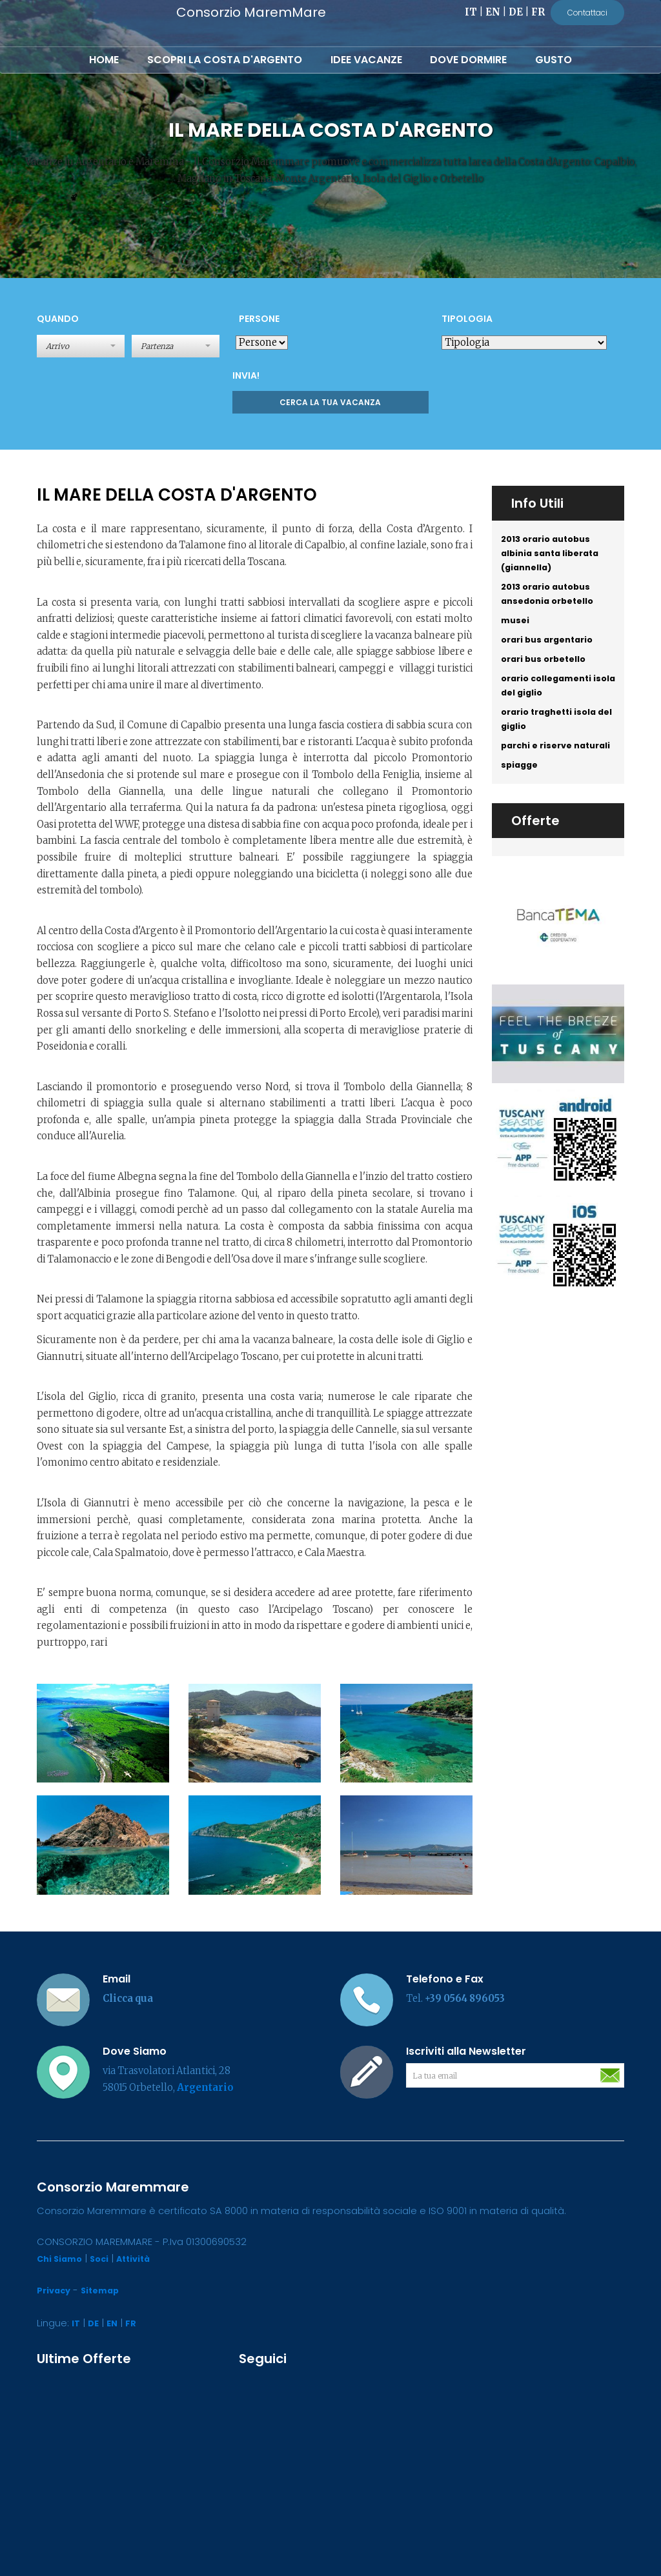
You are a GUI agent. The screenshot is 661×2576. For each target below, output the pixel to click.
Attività (142, 2258)
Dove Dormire (468, 59)
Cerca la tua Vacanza (330, 401)
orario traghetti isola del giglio (553, 744)
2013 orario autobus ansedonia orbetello (552, 603)
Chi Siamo (61, 2258)
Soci (104, 2258)
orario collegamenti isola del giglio (550, 706)
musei (516, 632)
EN (492, 12)
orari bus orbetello (548, 676)
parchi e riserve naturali (540, 783)
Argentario (205, 2087)
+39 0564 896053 (465, 1998)
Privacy (55, 2290)
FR (538, 12)
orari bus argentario (552, 654)
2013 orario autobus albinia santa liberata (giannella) (554, 556)
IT (471, 12)
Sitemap (106, 2290)
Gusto (553, 59)
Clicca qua (128, 1998)
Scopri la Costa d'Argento (224, 59)
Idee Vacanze (366, 59)
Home (104, 59)
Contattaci (587, 12)
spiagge (521, 812)
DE (516, 12)
